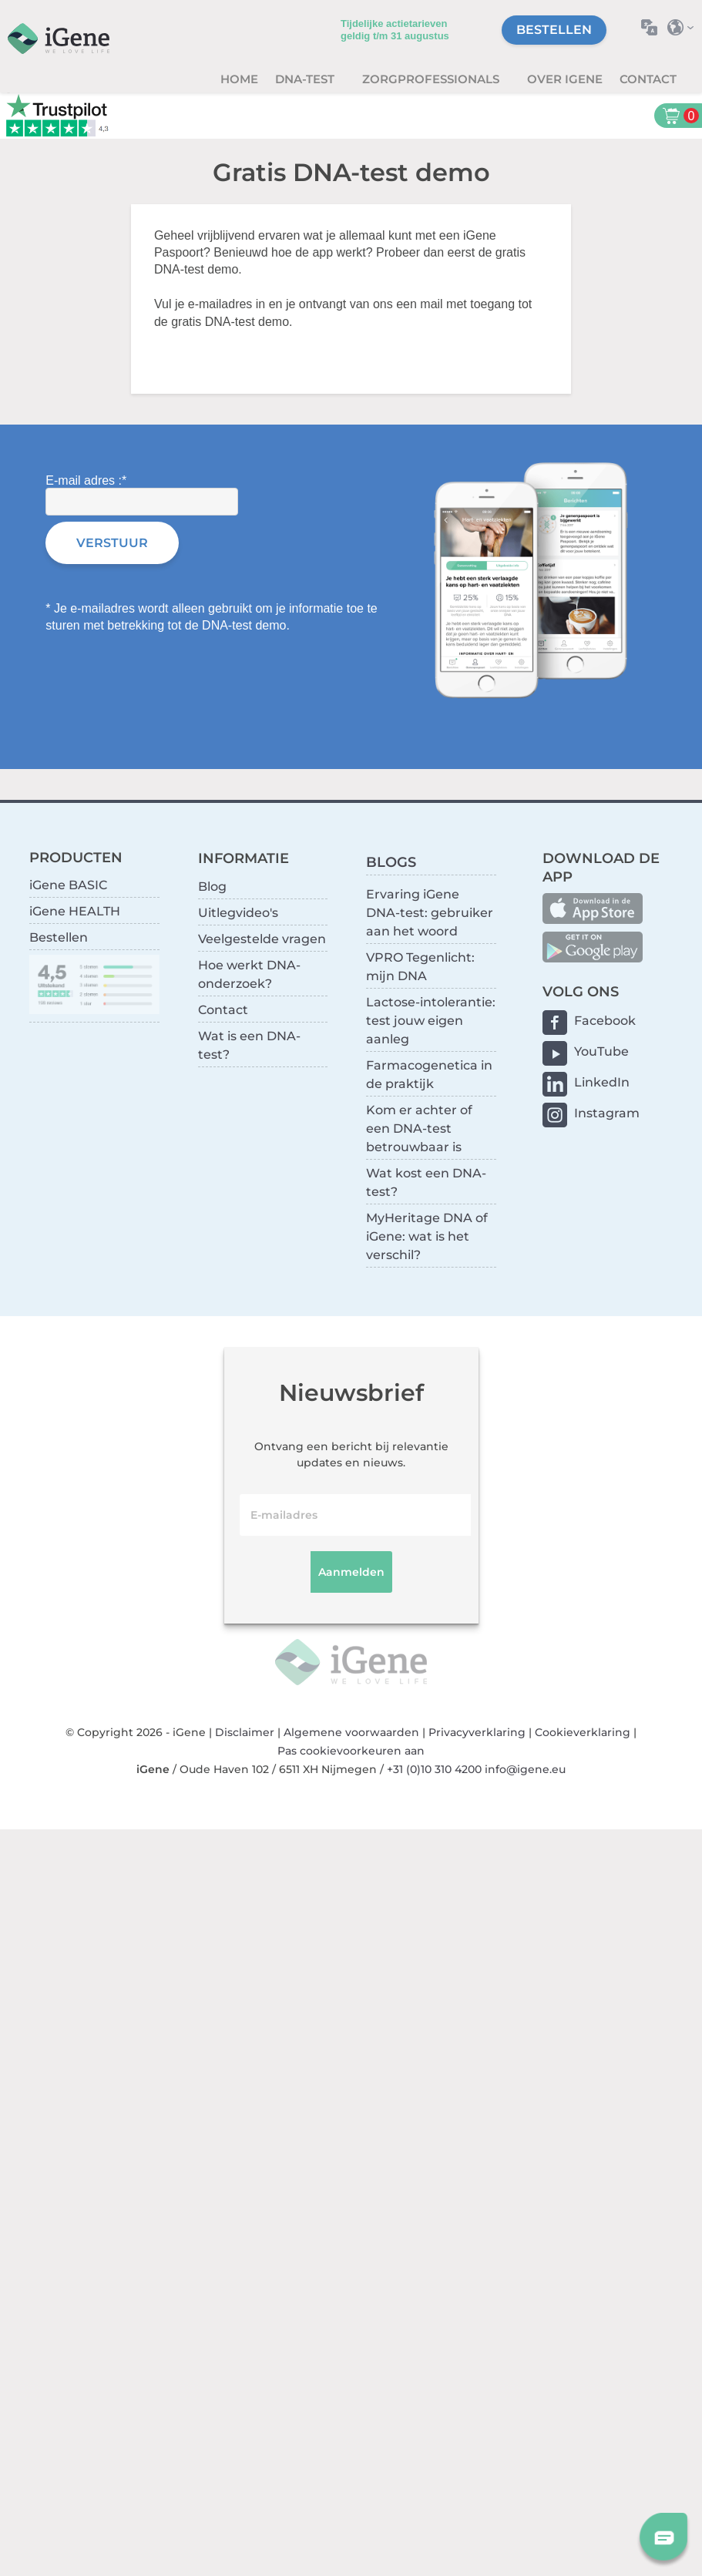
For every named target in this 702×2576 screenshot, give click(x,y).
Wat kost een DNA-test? (426, 1182)
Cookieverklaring (582, 1732)
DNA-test (306, 79)
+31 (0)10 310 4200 (434, 1769)
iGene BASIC (68, 885)
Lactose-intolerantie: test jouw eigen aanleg (430, 1020)
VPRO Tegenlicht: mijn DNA (420, 966)
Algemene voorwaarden (351, 1732)
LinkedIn (602, 1082)
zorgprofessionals (432, 79)
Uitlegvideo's (238, 912)
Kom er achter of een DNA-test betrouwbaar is (419, 1128)
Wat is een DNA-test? (249, 1045)
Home (239, 79)
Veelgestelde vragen (262, 939)
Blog (212, 886)
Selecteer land (684, 27)
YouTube (601, 1051)
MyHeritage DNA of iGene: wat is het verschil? (427, 1236)
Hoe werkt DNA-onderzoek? (249, 974)
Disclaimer (244, 1732)
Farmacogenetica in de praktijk (429, 1074)
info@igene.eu (525, 1769)
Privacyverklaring (477, 1732)
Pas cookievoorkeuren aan (351, 1751)
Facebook (605, 1020)
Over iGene (565, 79)
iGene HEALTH (74, 911)
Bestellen (554, 29)
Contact (648, 79)
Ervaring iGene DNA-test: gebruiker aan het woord (429, 913)
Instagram (607, 1113)
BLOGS (391, 862)
